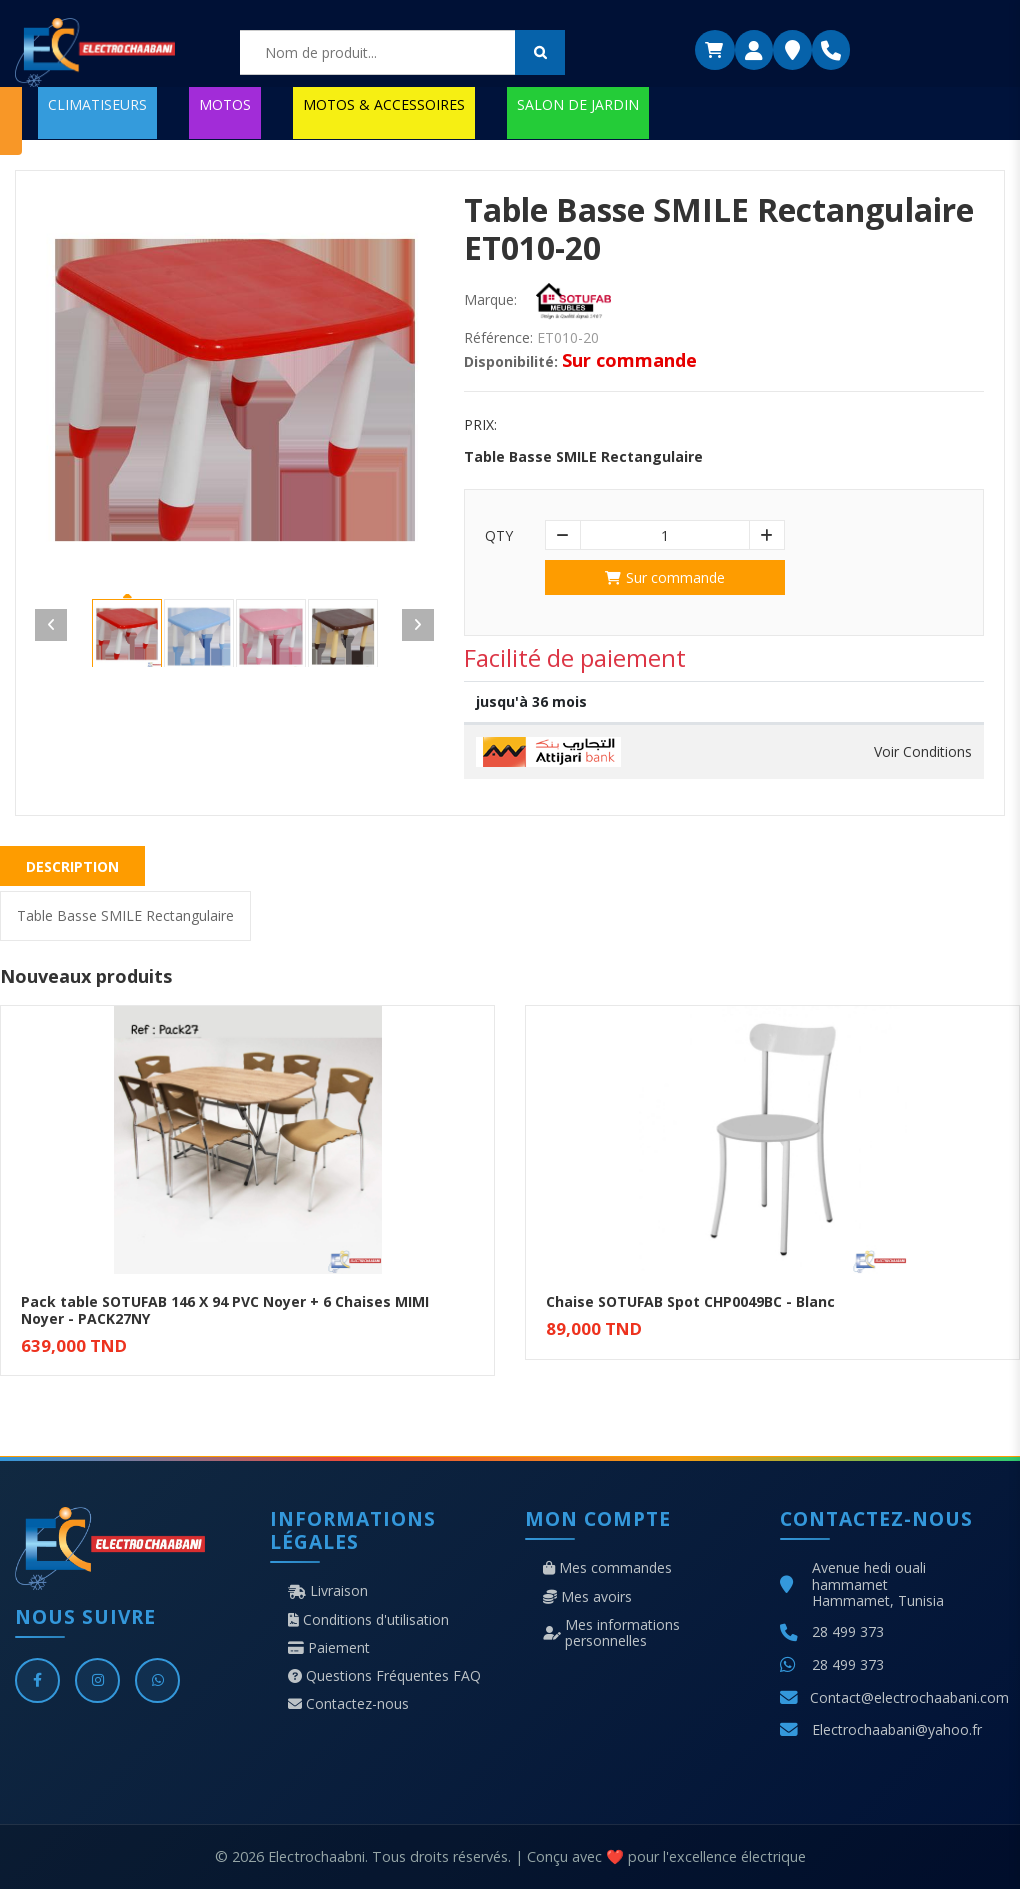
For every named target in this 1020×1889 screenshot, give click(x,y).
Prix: (480, 425)
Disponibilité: (511, 362)
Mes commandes (607, 1568)
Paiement (329, 1648)
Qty (499, 536)
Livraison (328, 1591)
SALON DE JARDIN (578, 104)
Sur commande (665, 577)
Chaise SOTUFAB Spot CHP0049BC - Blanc (690, 1301)
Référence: (498, 338)
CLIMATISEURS (97, 104)
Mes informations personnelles (611, 1633)
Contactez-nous (348, 1704)
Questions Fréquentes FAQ (384, 1676)
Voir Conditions (923, 752)
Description (72, 866)
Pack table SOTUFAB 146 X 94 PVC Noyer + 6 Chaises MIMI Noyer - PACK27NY (225, 1310)
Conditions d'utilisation (368, 1620)
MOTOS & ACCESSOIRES (384, 104)
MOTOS (225, 104)
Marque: (490, 300)
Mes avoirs (587, 1597)
